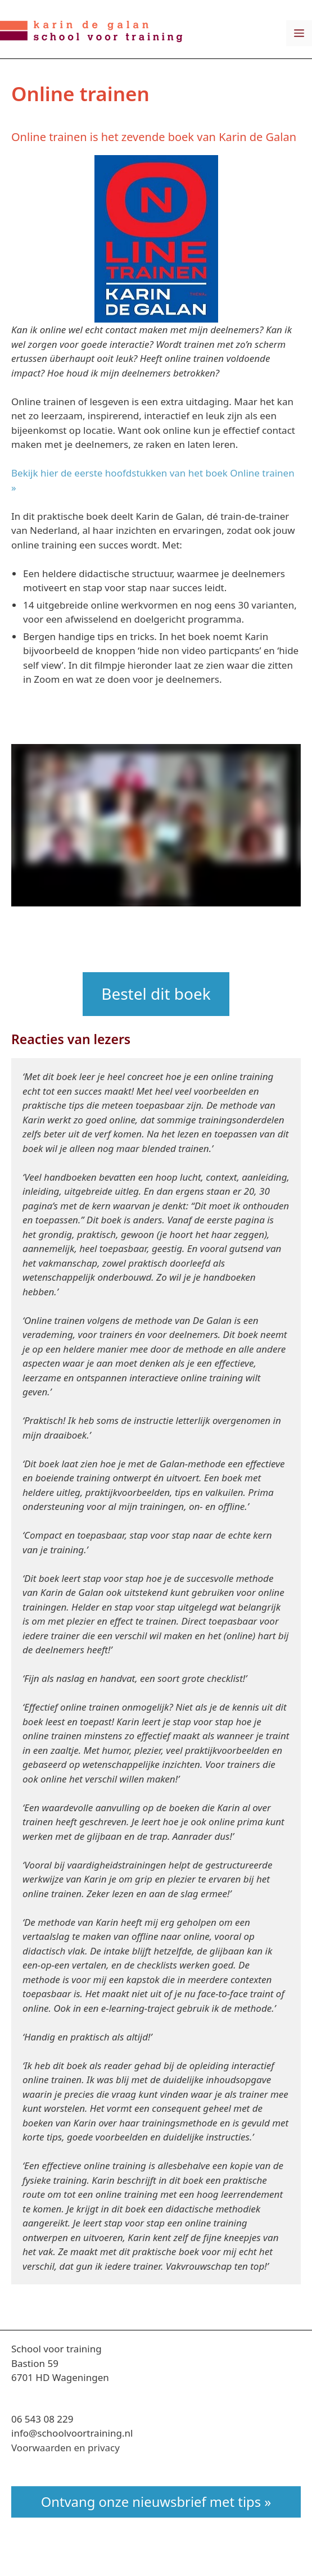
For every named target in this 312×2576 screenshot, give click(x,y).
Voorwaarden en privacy (65, 2447)
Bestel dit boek (156, 993)
